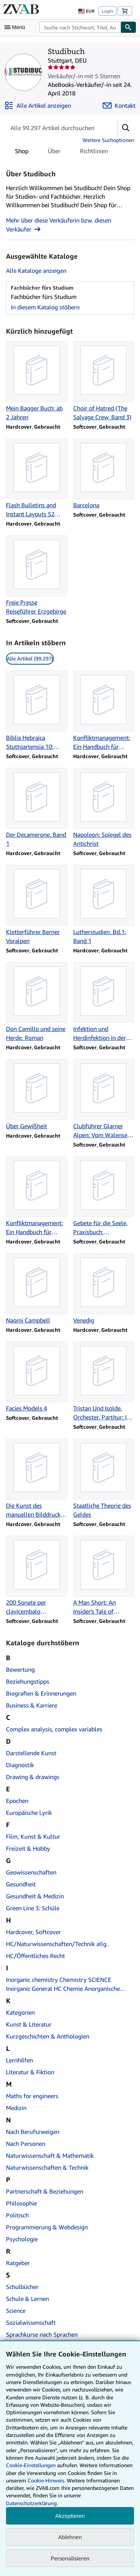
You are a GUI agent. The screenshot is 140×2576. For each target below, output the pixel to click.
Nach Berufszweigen (32, 2131)
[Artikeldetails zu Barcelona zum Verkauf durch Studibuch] (103, 474)
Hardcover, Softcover (33, 1932)
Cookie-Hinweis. (46, 2480)
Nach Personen (25, 2143)
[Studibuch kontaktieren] (119, 105)
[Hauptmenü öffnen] (16, 27)
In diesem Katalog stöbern (45, 307)
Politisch (17, 2215)
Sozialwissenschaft (31, 2322)
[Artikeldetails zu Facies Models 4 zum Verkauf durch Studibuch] (36, 1377)
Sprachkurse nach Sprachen (42, 2334)
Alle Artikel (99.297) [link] (30, 658)
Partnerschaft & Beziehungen (44, 2191)
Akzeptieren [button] (70, 2516)
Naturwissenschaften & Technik (47, 2167)
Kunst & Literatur (29, 2024)
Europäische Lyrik (29, 1812)
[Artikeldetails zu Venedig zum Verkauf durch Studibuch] (103, 1289)
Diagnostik (20, 1765)
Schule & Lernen (27, 2298)
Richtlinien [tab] (94, 152)
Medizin (16, 2108)
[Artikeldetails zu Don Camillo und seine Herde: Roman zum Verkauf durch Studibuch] (36, 1002)
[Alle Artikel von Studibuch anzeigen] (37, 105)
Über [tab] (54, 152)
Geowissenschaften (31, 1872)
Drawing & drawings (32, 1777)
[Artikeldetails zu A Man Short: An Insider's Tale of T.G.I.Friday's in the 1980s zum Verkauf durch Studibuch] (103, 1576)
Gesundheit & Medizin (35, 1896)
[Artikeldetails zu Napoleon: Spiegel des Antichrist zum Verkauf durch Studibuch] (103, 808)
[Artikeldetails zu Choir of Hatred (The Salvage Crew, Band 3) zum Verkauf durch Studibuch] (103, 381)
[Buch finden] (128, 27)
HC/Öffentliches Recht (35, 1955)
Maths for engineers (32, 2096)
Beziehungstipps (27, 1681)
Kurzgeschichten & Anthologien (47, 2036)
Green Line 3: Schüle (32, 1908)
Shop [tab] (21, 152)
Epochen (17, 1800)
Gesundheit (21, 1884)
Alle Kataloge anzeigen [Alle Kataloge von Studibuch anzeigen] (36, 270)
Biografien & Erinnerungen (41, 1693)
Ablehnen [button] (70, 2537)
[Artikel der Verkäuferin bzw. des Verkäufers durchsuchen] (54, 127)
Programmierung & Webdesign (47, 2227)
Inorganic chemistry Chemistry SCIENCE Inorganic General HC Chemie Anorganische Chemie (63, 1984)
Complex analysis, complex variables (54, 1729)
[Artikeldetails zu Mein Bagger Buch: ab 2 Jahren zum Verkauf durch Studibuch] (36, 381)
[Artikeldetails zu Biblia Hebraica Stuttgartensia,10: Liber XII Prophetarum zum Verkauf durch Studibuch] (36, 711)
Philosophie (21, 2203)
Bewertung (20, 1669)
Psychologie (22, 2239)
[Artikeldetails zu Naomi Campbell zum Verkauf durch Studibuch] (36, 1289)
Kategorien (20, 2012)
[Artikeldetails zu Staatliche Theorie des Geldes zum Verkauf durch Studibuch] (103, 1478)
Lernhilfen (19, 2060)
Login (107, 11)
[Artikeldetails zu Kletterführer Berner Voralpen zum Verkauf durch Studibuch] (36, 905)
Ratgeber (18, 2263)
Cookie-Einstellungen (31, 2465)
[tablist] (61, 151)
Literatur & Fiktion (30, 2072)
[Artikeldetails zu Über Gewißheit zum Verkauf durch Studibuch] (36, 1095)
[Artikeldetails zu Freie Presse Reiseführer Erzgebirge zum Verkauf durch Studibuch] (36, 575)
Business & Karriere (31, 1705)
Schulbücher (22, 2286)
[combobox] (80, 27)
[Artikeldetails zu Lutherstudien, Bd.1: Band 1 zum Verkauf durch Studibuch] (103, 905)
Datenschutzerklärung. (32, 2503)
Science (15, 2310)
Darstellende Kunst (31, 1753)
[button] (126, 127)
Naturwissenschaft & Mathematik (50, 2155)
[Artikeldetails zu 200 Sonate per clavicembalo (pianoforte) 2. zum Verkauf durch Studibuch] (36, 1576)
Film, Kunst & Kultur (33, 1836)
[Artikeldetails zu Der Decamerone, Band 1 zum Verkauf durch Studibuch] (36, 808)
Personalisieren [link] (70, 2558)
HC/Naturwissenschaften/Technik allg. (57, 1944)
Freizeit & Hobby (28, 1848)
